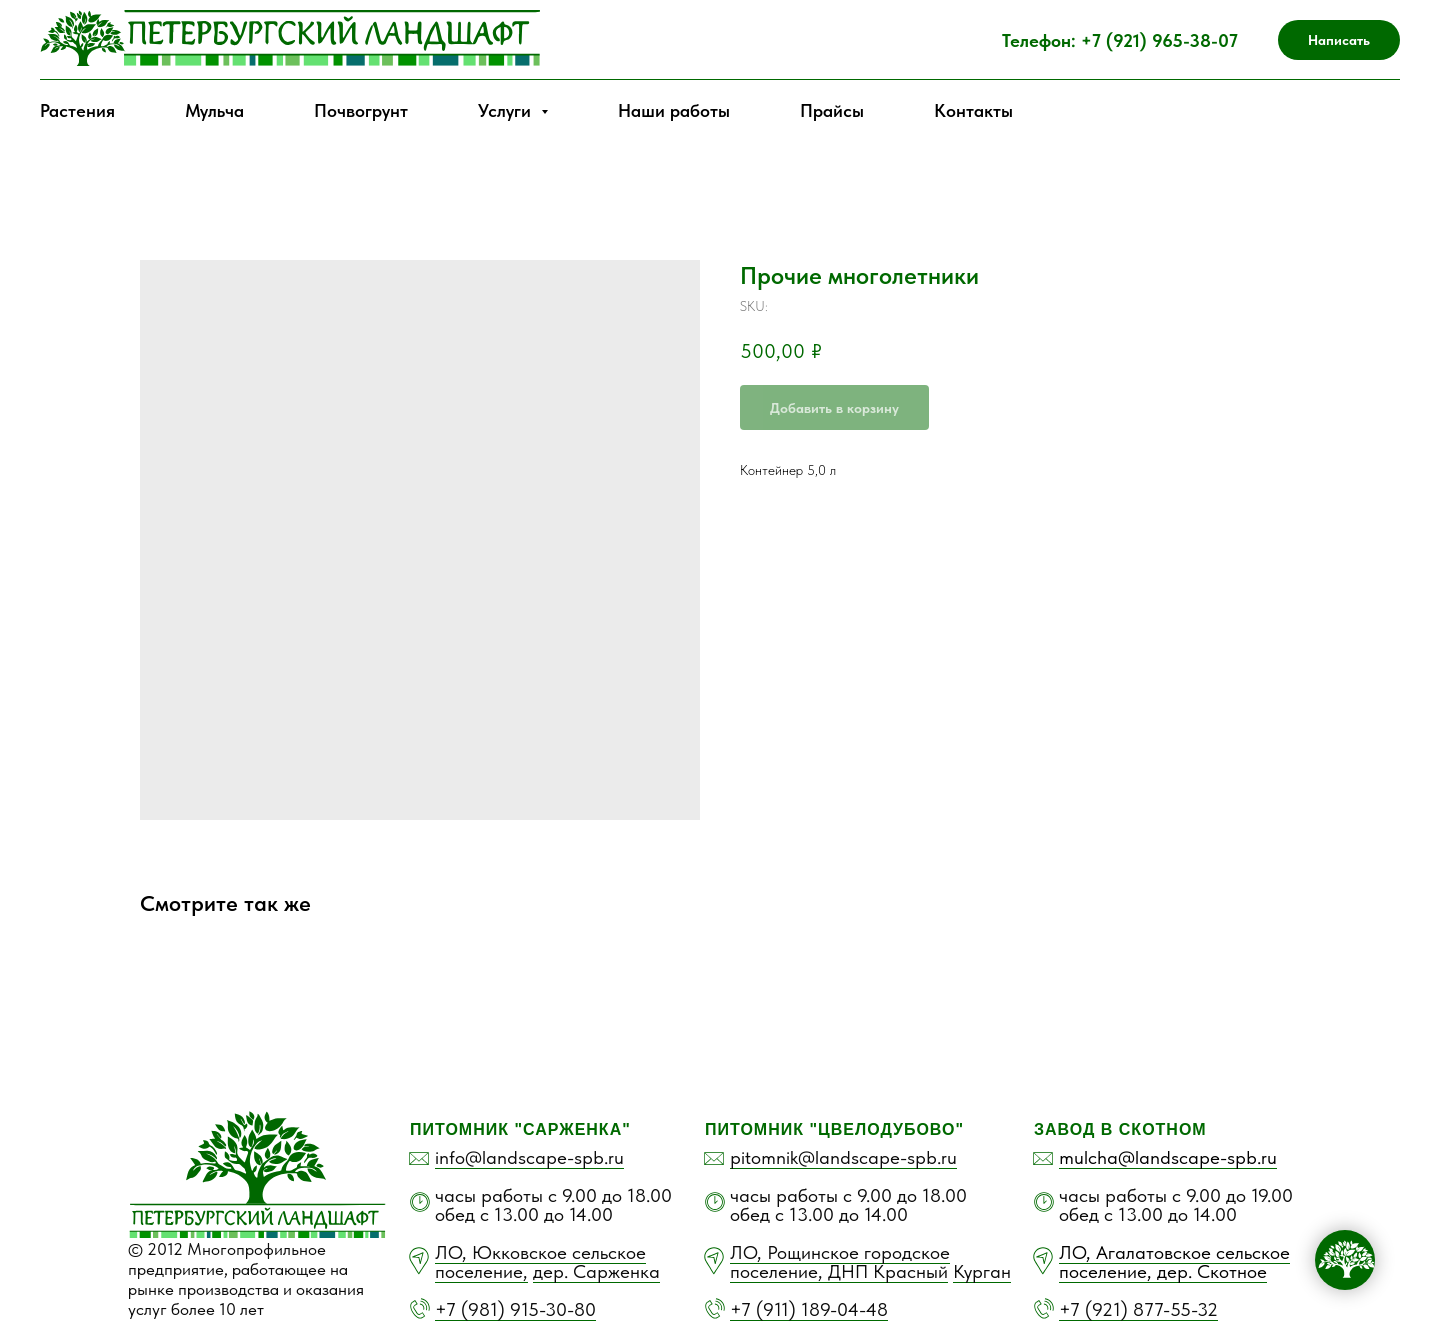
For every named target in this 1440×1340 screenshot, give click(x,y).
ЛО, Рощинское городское (840, 1252)
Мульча (214, 110)
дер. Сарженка (596, 1271)
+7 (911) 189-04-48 (809, 1309)
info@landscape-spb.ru (529, 1157)
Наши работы (674, 110)
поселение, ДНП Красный (839, 1271)
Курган (982, 1271)
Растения (77, 110)
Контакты (973, 110)
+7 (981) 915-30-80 (515, 1309)
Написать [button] (1339, 40)
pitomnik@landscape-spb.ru (843, 1157)
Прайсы (832, 110)
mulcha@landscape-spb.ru (1168, 1157)
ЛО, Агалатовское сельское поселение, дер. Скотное (1174, 1262)
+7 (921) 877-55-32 (1138, 1309)
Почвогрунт (361, 110)
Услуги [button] (507, 110)
